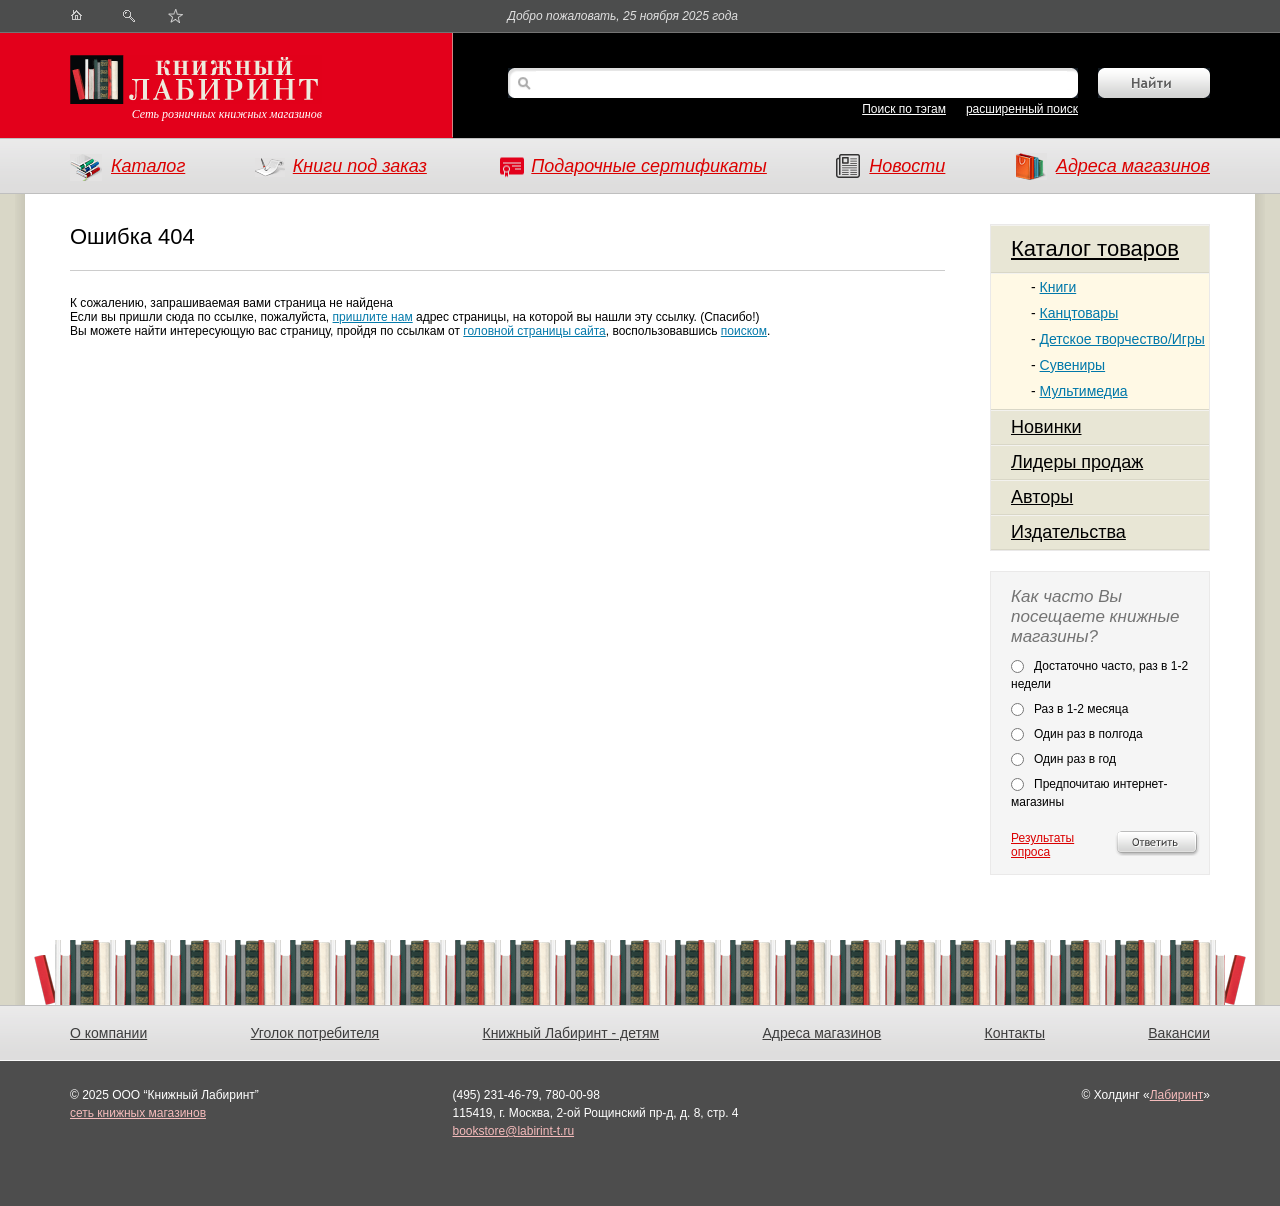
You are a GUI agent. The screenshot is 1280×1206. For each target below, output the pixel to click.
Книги (1058, 287)
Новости (907, 166)
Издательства (1068, 532)
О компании (108, 1033)
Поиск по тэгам (904, 109)
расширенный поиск (1022, 109)
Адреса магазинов (1133, 166)
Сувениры (1073, 365)
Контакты (1015, 1033)
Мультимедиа (1084, 391)
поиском (744, 331)
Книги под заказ (360, 166)
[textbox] (802, 84)
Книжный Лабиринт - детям (570, 1033)
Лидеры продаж (1077, 462)
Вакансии (1179, 1033)
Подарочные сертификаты (649, 166)
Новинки (1046, 427)
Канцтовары (1079, 313)
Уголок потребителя (314, 1033)
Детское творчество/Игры (1122, 339)
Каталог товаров (1095, 248)
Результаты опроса (1042, 845)
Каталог (148, 166)
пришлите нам (373, 317)
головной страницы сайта (534, 331)
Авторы (1042, 497)
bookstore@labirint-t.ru (514, 1131)
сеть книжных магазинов (138, 1113)
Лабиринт (1177, 1095)
